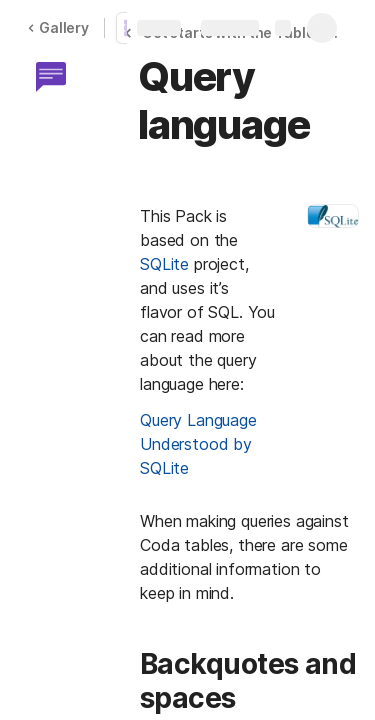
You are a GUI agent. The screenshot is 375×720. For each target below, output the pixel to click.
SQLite (164, 264)
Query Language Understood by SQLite (201, 444)
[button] (51, 77)
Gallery (58, 27)
